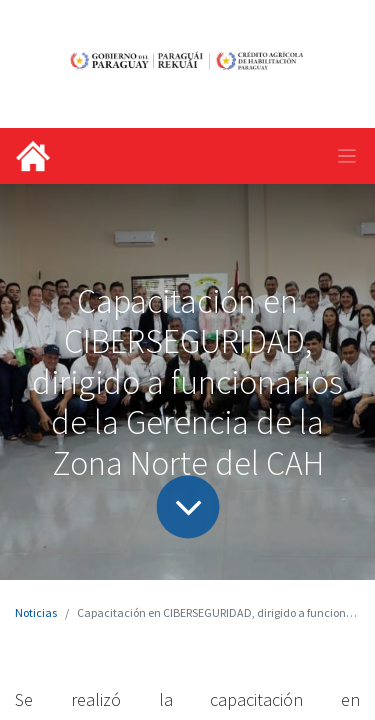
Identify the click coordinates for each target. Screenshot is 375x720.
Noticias (36, 612)
